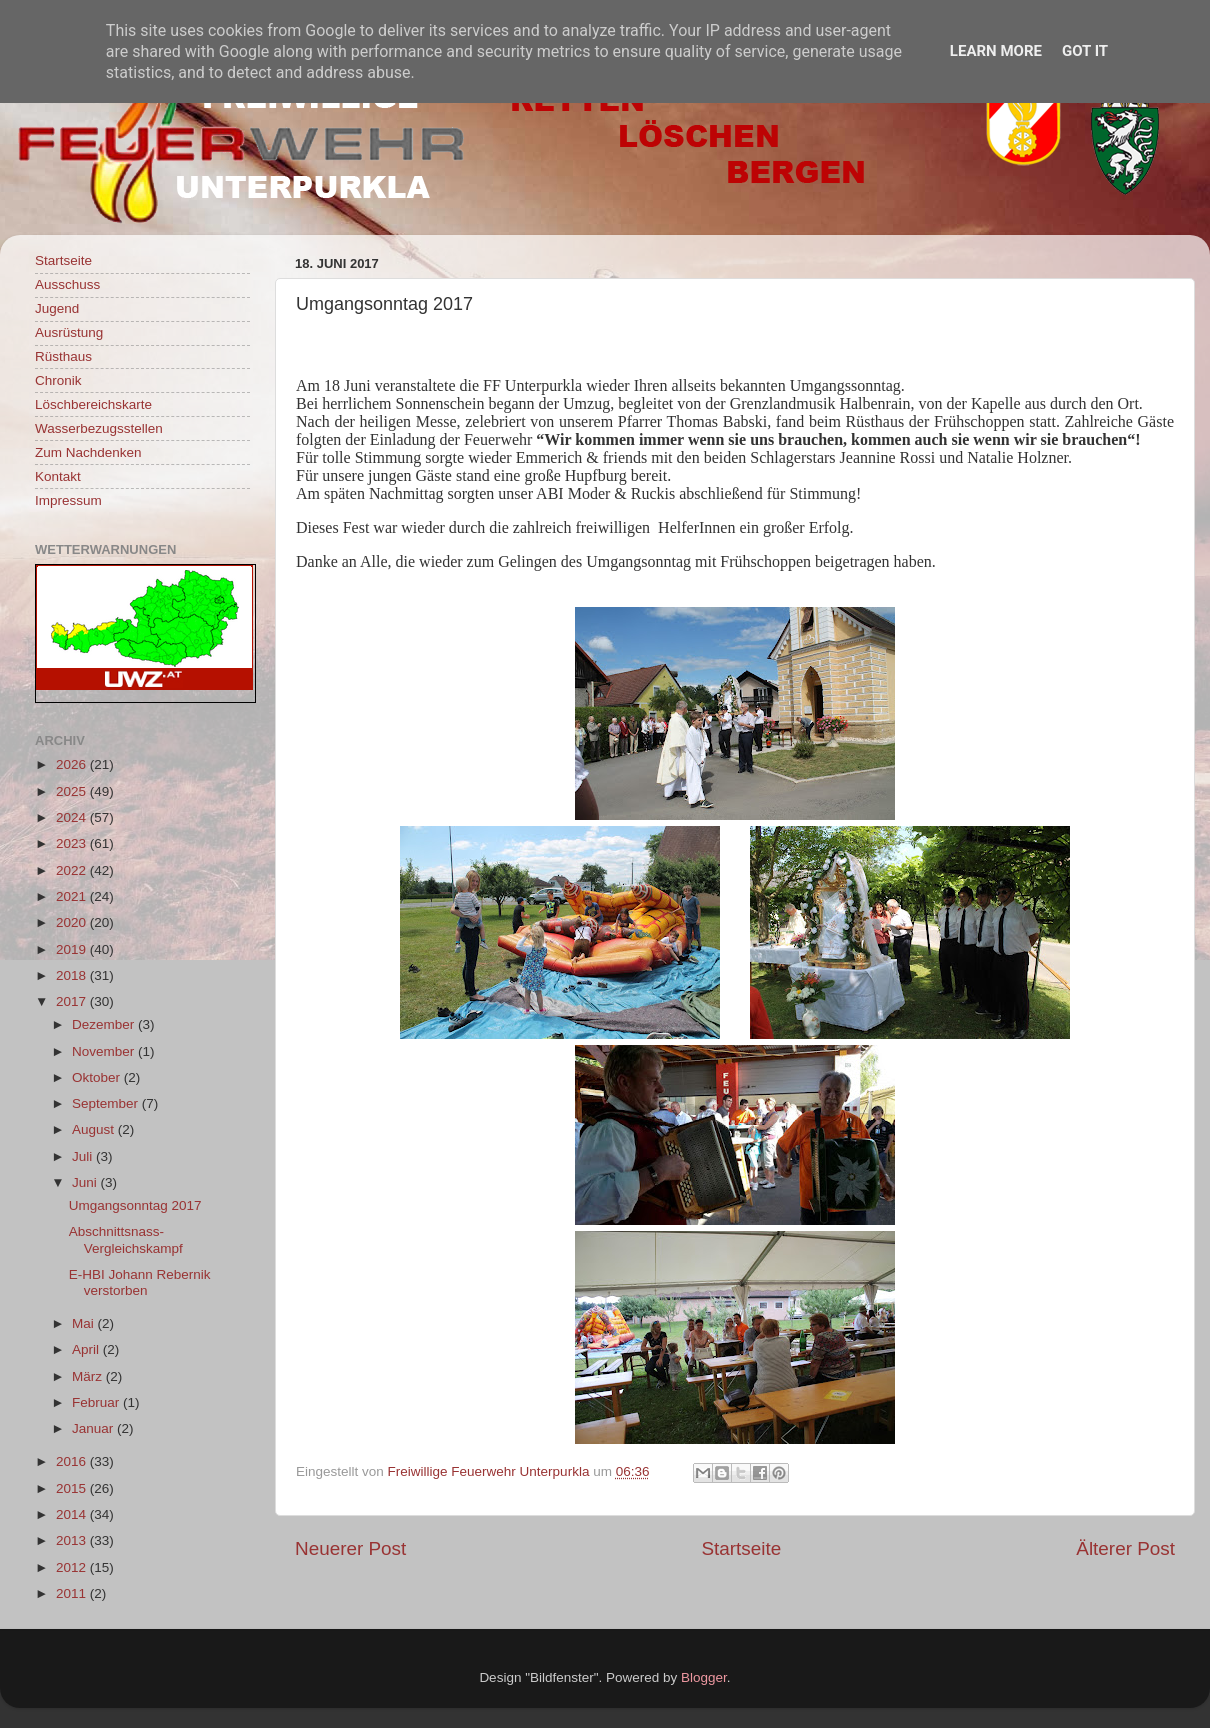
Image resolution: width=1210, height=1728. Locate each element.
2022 (73, 870)
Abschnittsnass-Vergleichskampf (126, 1239)
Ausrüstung (69, 332)
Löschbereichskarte (93, 404)
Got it (1085, 51)
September (107, 1103)
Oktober (98, 1077)
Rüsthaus (63, 356)
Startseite (741, 1548)
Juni (86, 1182)
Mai (85, 1323)
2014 (73, 1514)
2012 (73, 1567)
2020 (73, 922)
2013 (73, 1540)
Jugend (57, 308)
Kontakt (58, 476)
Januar (94, 1428)
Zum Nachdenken (88, 452)
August (95, 1129)
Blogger (704, 1677)
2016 (73, 1461)
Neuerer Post (350, 1548)
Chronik (58, 380)
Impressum (68, 500)
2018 (73, 975)
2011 (73, 1593)
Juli (84, 1156)
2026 (73, 764)
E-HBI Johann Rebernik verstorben (140, 1282)
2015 (73, 1488)
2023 (73, 843)
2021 (73, 896)
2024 (73, 817)
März (89, 1376)
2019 (73, 949)
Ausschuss (67, 284)
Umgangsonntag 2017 (135, 1205)
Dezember (105, 1024)
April (87, 1349)
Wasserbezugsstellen (99, 428)
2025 (73, 791)
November (105, 1051)
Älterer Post (1125, 1548)
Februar (97, 1402)
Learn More (996, 51)
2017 (73, 1001)
